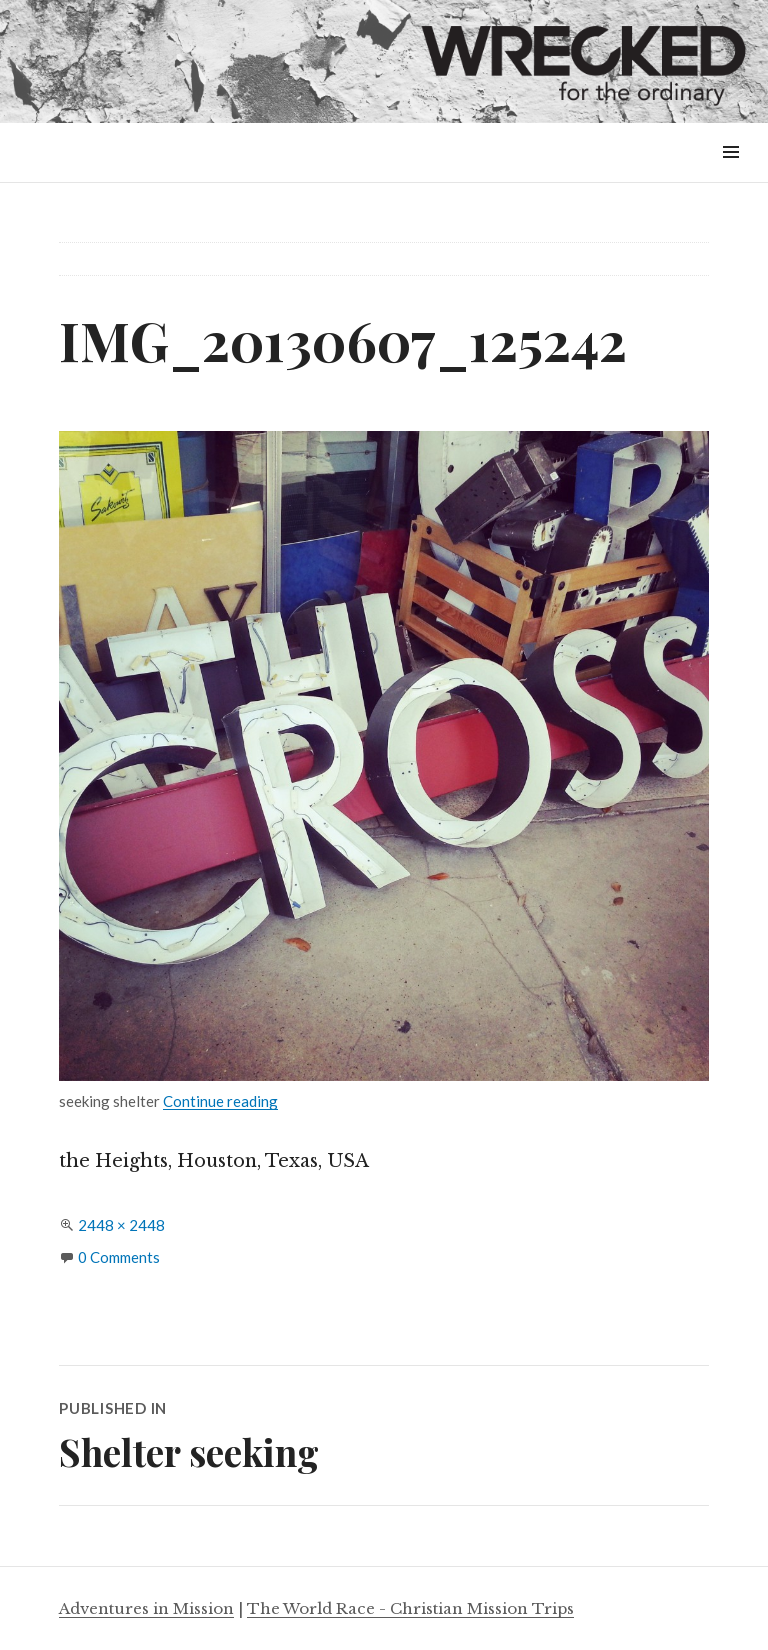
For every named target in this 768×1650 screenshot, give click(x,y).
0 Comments (119, 1257)
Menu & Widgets (730, 174)
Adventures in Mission (146, 1608)
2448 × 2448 (121, 1225)
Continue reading (220, 1101)
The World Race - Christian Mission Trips (410, 1608)
